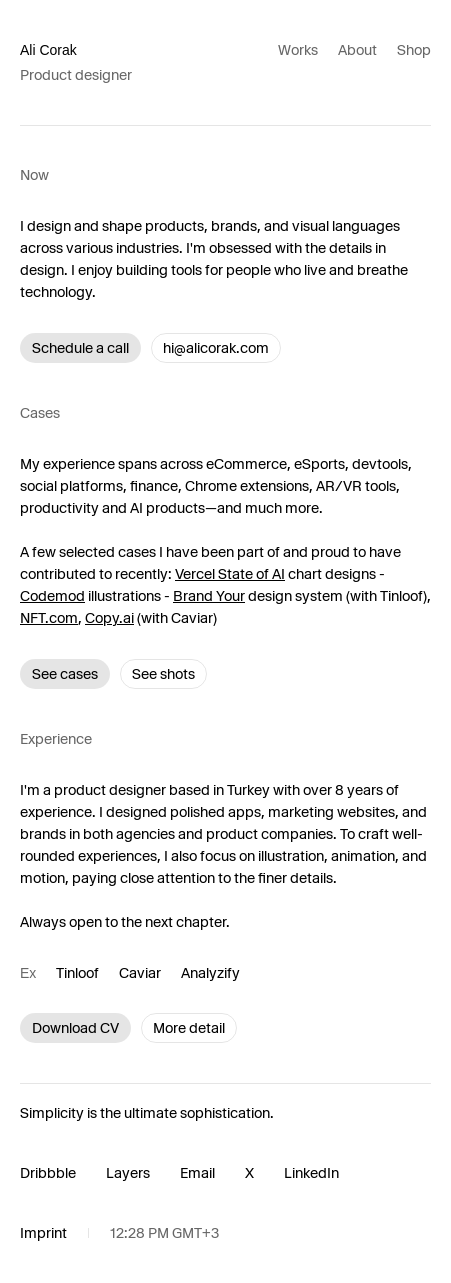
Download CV (75, 1028)
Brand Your (209, 596)
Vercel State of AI (230, 574)
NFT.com (49, 618)
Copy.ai (109, 618)
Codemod (52, 596)
